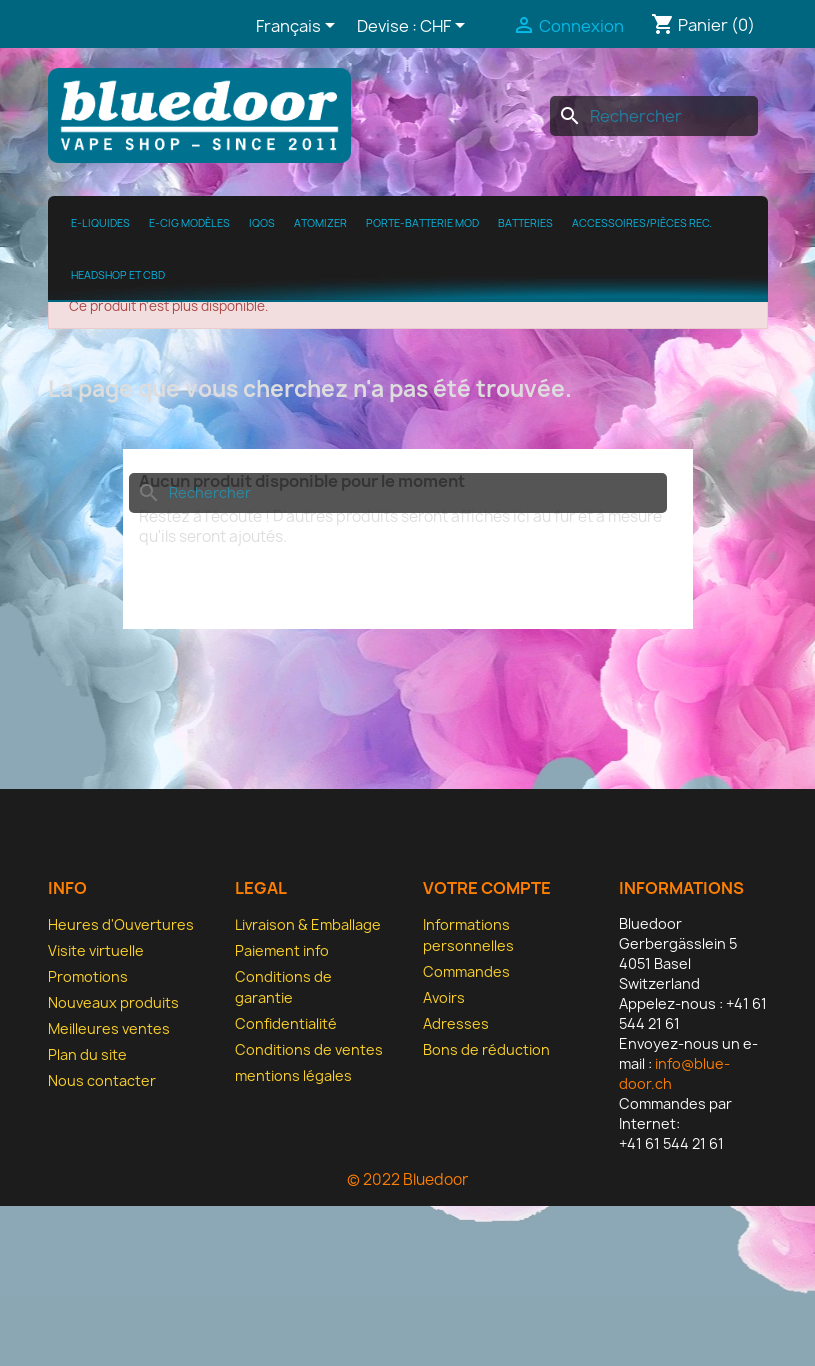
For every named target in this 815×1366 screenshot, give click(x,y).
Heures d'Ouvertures (121, 924)
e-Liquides (100, 223)
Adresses (456, 1023)
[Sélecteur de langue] (299, 27)
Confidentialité (286, 1023)
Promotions (88, 976)
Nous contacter (102, 1080)
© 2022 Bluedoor (407, 1179)
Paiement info (282, 950)
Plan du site (87, 1054)
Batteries (525, 223)
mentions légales (293, 1075)
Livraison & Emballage (308, 924)
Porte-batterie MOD (422, 223)
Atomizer (320, 223)
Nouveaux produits (113, 1002)
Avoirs (444, 997)
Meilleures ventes (109, 1028)
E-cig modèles (189, 223)
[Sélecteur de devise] (446, 27)
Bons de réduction (486, 1049)
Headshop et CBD (118, 275)
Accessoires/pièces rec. (642, 223)
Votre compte (487, 888)
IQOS (262, 223)
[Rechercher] (654, 116)
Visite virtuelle (96, 950)
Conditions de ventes (309, 1049)
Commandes (466, 971)
